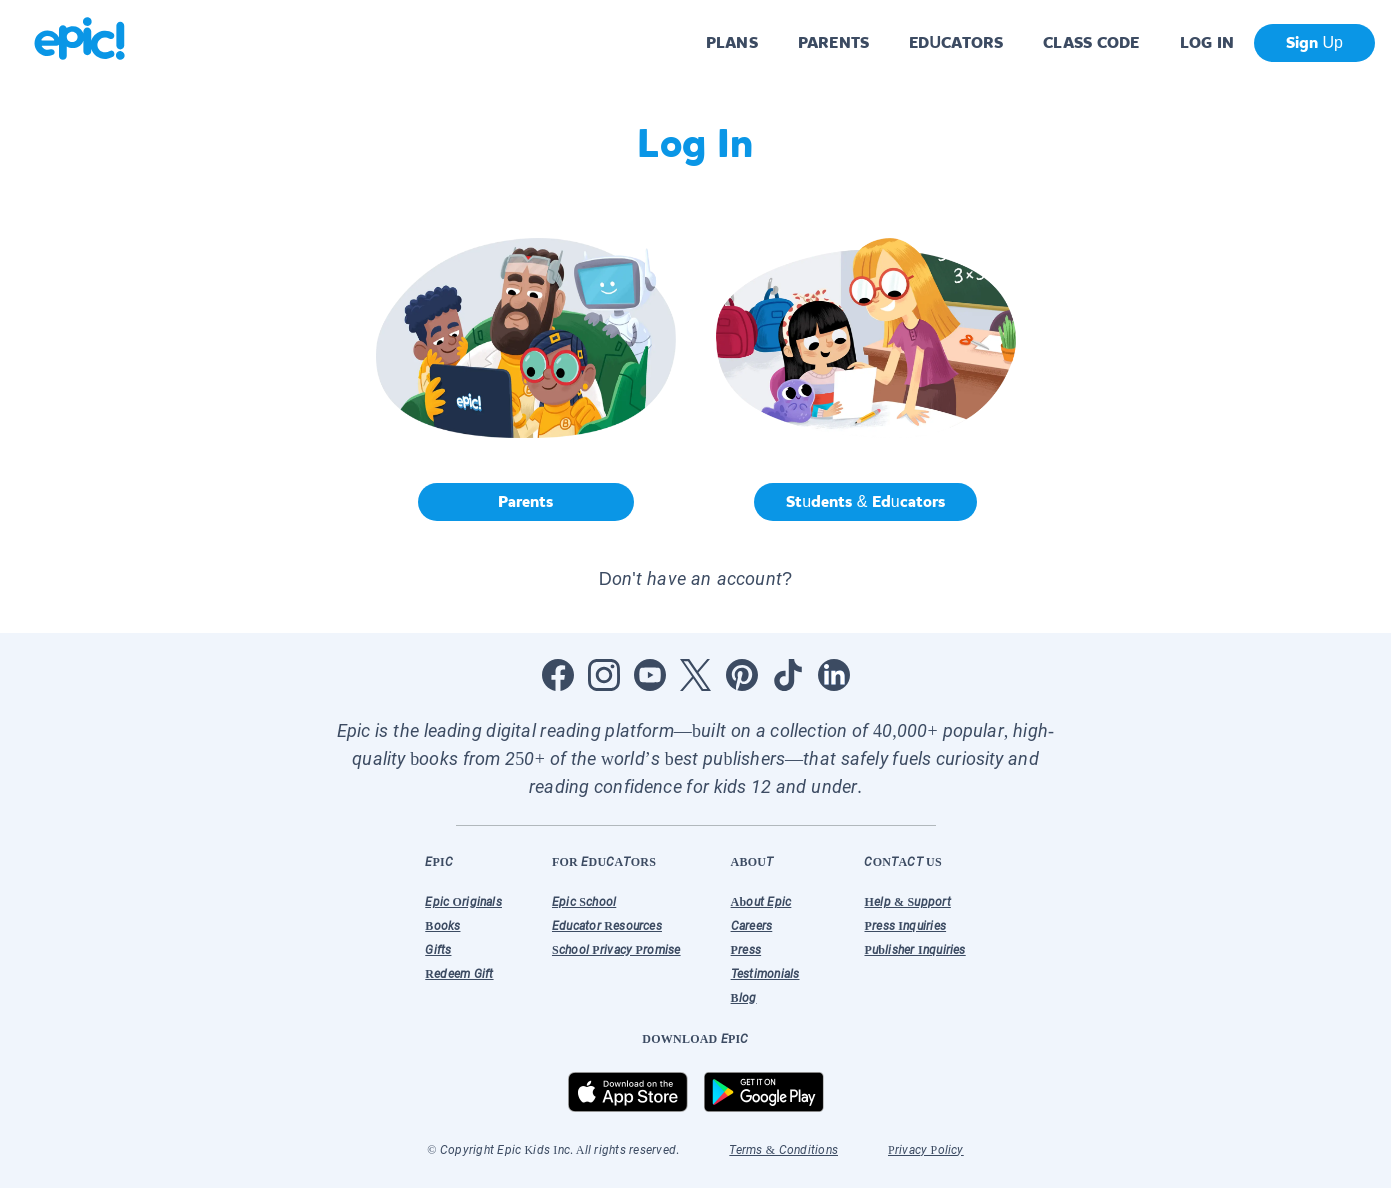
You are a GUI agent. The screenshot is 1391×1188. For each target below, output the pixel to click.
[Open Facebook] (558, 675)
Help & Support (907, 902)
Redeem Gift (459, 974)
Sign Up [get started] (1314, 42)
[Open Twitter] (696, 675)
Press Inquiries (905, 926)
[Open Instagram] (604, 675)
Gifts (438, 950)
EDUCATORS (956, 42)
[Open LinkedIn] (834, 675)
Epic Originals (463, 902)
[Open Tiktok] (788, 675)
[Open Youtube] (650, 675)
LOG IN (1207, 42)
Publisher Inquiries (914, 950)
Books (442, 926)
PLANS (732, 42)
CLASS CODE (1091, 42)
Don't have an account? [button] (695, 578)
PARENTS (833, 42)
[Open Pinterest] (742, 675)
